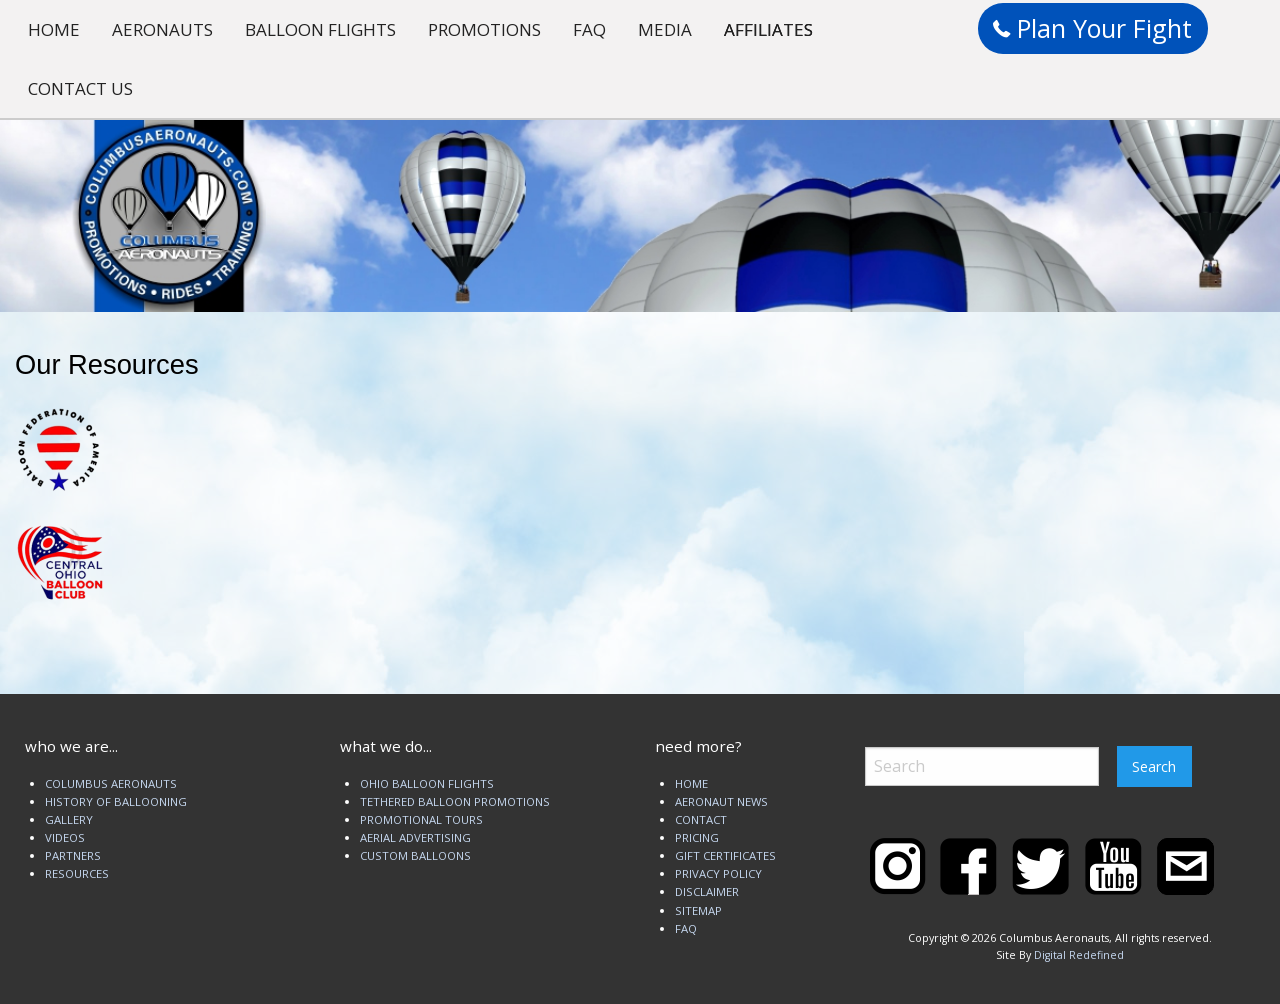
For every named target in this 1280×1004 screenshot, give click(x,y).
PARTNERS (73, 855)
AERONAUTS (162, 29)
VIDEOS (65, 837)
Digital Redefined (1079, 955)
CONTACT (701, 819)
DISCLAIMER (707, 891)
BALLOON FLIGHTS (320, 29)
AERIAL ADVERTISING (415, 837)
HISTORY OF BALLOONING (116, 801)
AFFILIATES (768, 29)
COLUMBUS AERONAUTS (111, 783)
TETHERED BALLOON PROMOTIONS (455, 801)
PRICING (697, 837)
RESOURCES (77, 873)
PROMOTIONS (484, 29)
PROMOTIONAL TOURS (421, 819)
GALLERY (69, 819)
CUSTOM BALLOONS (415, 855)
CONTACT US (80, 88)
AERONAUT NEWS (721, 801)
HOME (54, 29)
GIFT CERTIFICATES (725, 855)
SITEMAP (698, 910)
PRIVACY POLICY (718, 873)
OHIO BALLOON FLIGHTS (427, 783)
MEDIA (665, 29)
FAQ (589, 29)
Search (1154, 766)
